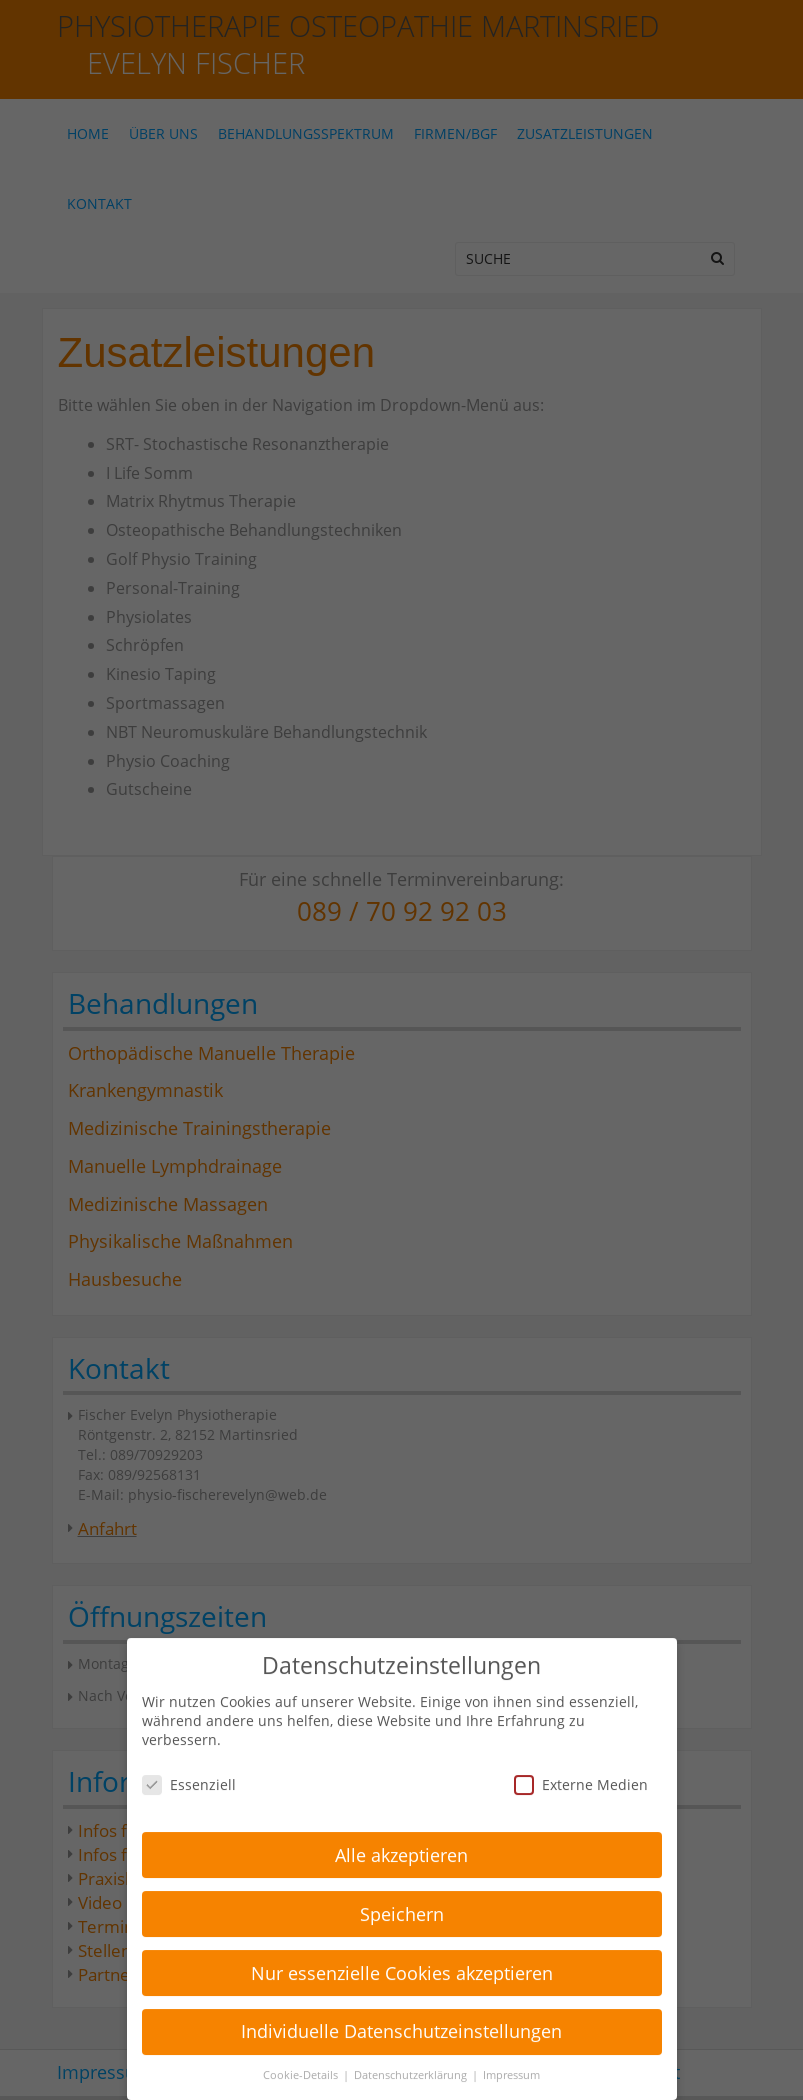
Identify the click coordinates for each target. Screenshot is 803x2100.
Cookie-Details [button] (302, 2062)
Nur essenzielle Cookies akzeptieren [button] (402, 1959)
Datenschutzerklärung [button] (412, 2062)
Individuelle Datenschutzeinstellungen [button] (401, 2018)
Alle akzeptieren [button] (401, 1841)
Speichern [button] (402, 1900)
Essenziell (189, 1771)
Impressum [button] (511, 2062)
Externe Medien (581, 1771)
